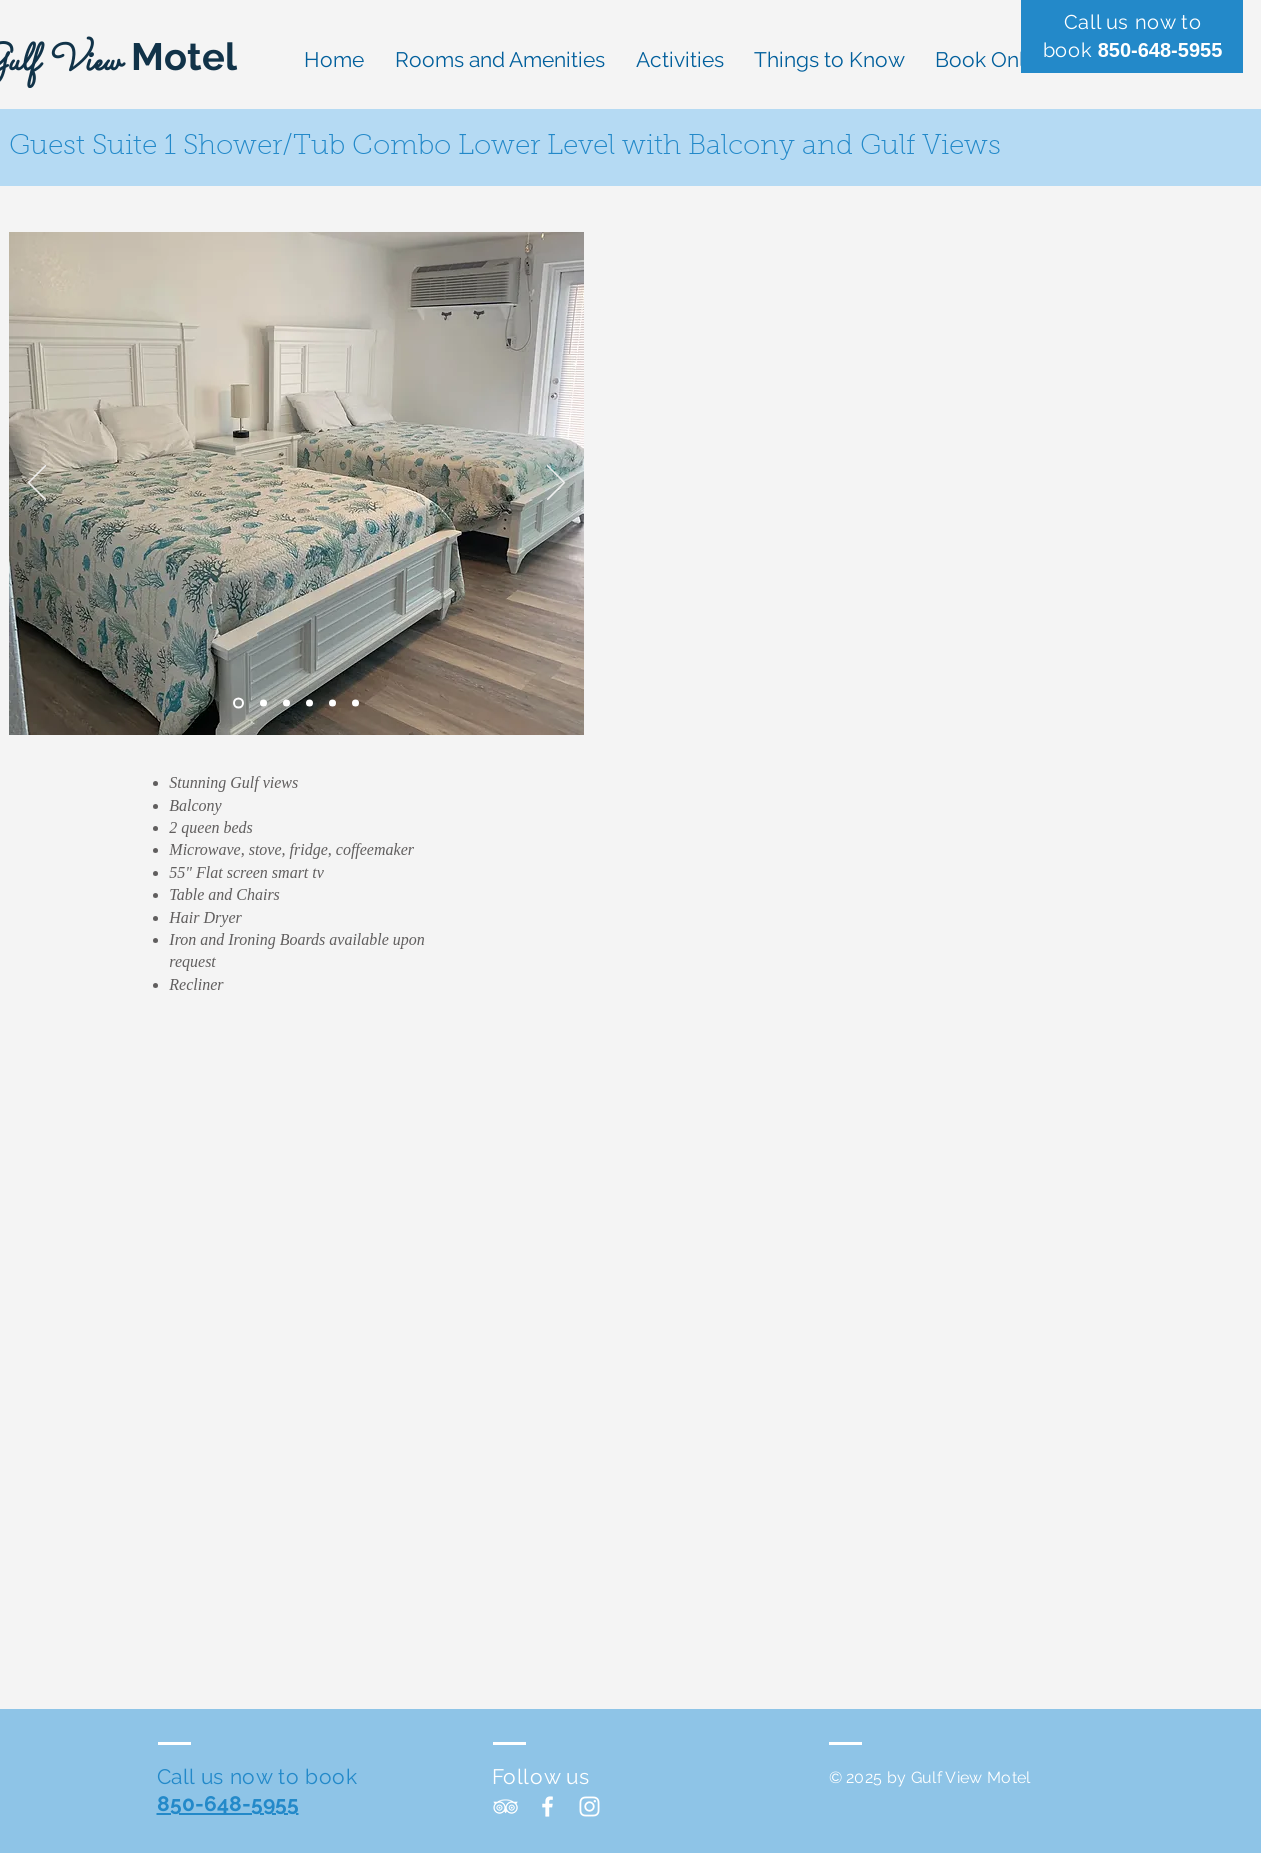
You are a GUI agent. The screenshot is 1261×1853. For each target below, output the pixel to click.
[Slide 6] (355, 703)
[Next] (556, 484)
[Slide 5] (332, 703)
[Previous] (37, 484)
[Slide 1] (238, 703)
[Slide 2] (263, 703)
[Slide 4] (309, 703)
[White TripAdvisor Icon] (505, 1806)
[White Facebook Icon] (547, 1806)
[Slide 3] (286, 703)
